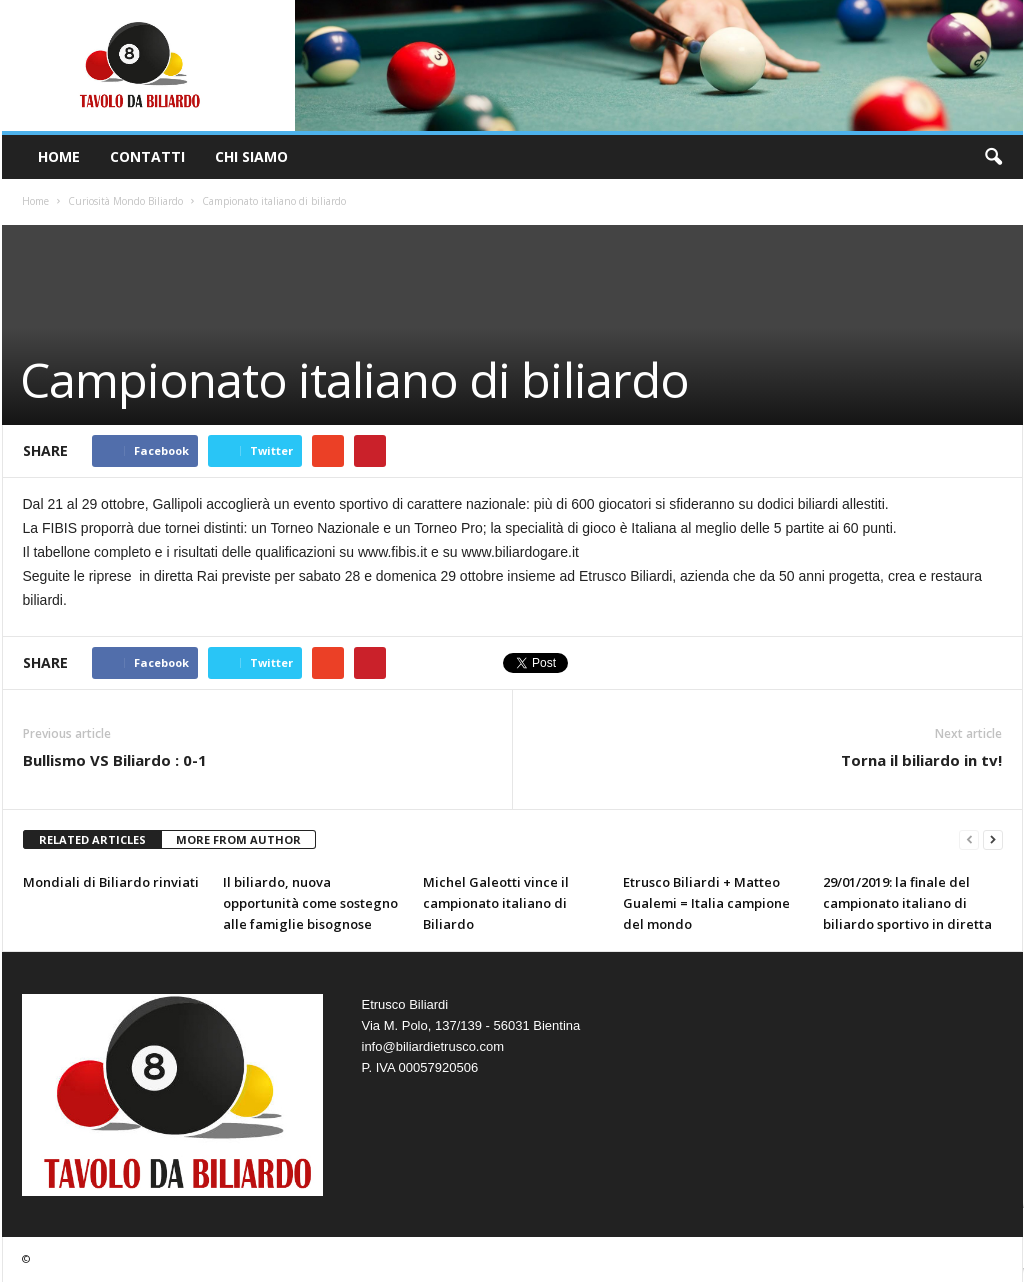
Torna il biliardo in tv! (921, 760)
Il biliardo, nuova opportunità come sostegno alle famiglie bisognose (310, 903)
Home (59, 156)
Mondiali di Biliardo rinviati (111, 882)
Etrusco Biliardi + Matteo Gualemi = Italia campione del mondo (706, 903)
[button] (993, 157)
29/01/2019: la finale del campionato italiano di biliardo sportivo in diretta (907, 903)
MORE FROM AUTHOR (238, 839)
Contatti (147, 156)
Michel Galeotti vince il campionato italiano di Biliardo (496, 903)
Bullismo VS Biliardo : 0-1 (115, 760)
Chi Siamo (251, 156)
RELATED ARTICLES (92, 839)
